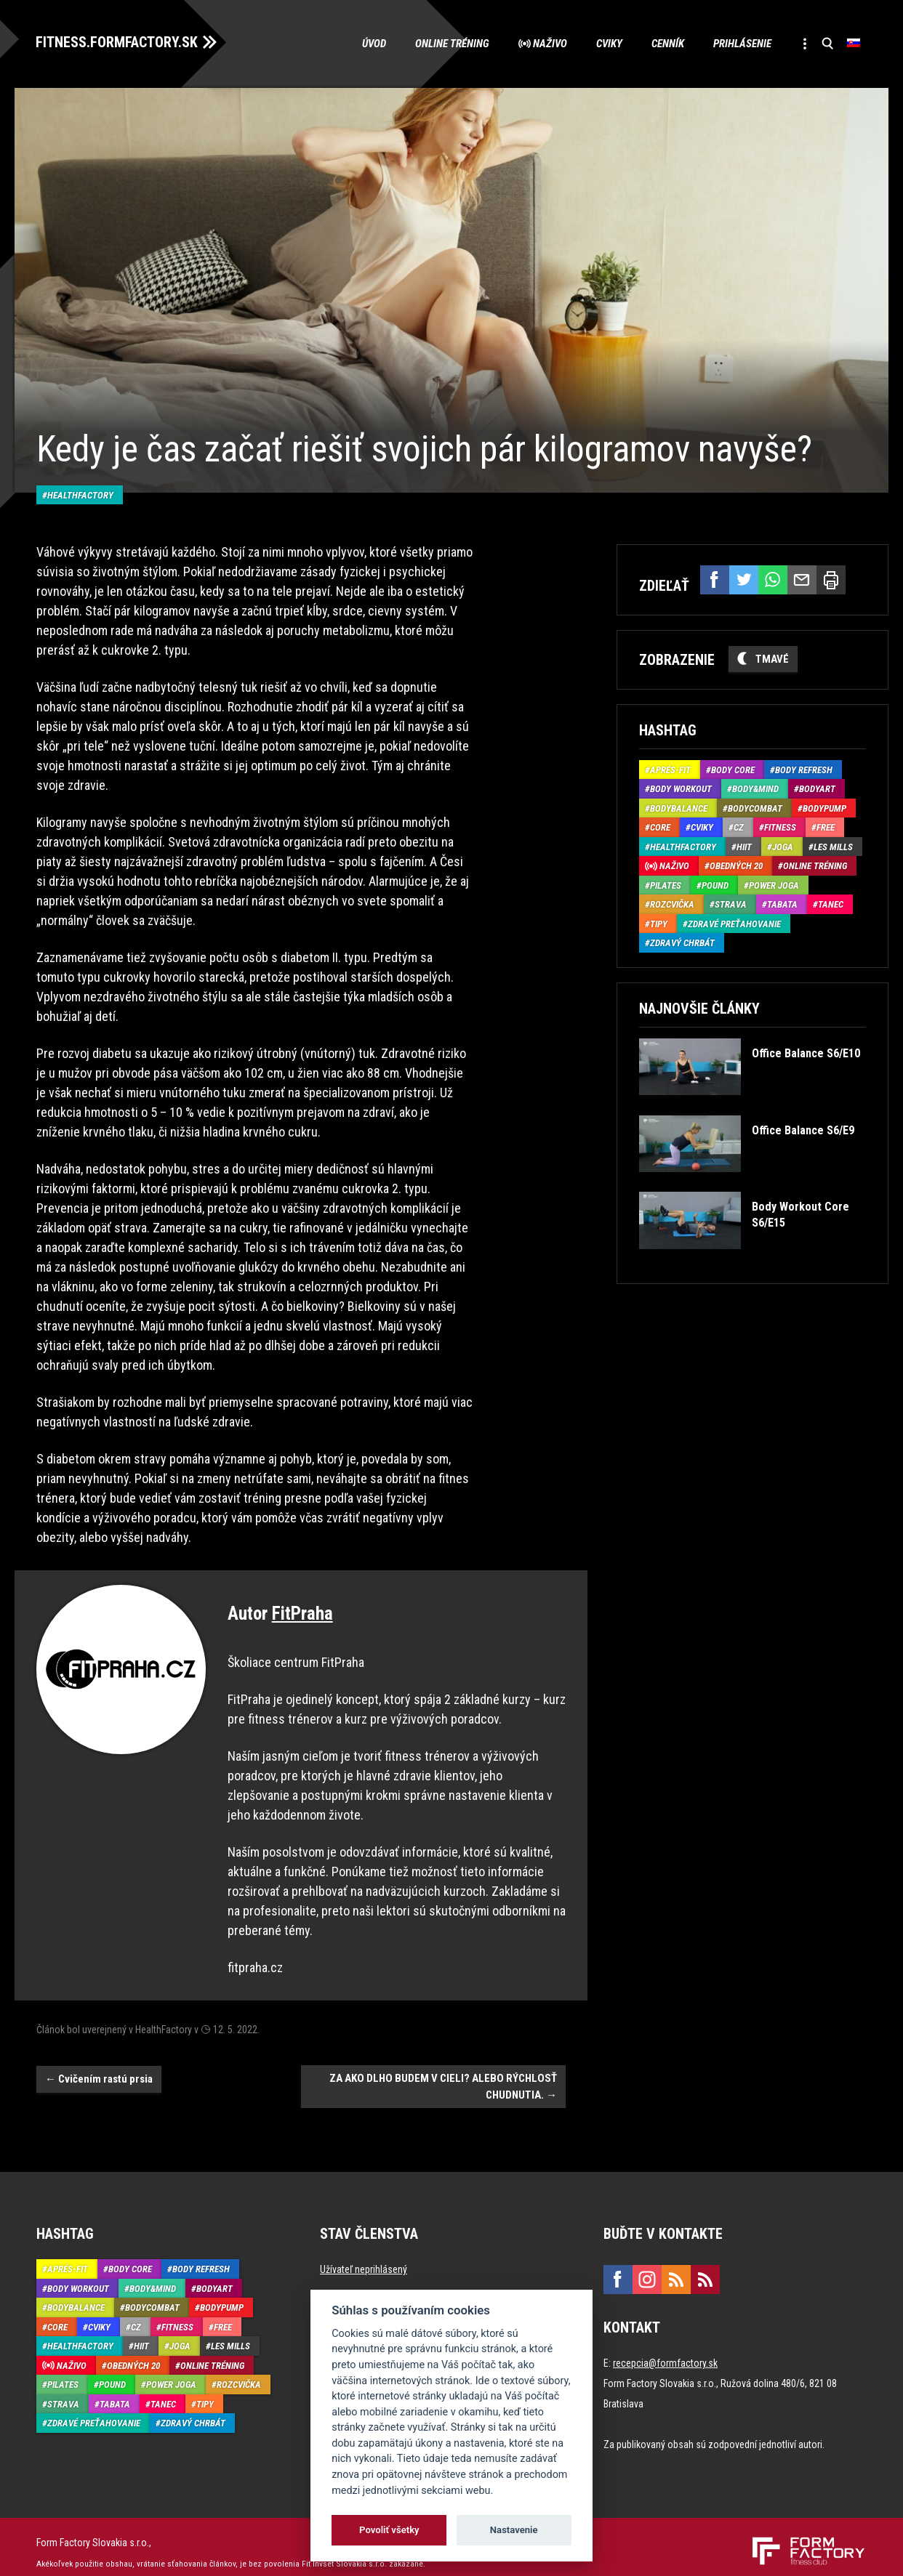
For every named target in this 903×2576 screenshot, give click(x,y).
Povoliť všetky (389, 2529)
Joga (782, 846)
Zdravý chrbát (682, 942)
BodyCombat (755, 807)
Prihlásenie (742, 43)
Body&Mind (755, 788)
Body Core (733, 769)
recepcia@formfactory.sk (665, 2351)
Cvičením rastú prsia (99, 2067)
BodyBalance (678, 807)
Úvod (373, 43)
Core (660, 827)
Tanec (830, 904)
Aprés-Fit (670, 769)
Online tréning (451, 43)
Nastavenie (514, 2529)
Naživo (549, 43)
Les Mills (833, 846)
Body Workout (681, 788)
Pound (715, 884)
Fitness (780, 827)
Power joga (774, 884)
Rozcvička (672, 904)
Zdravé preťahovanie (734, 923)
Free (825, 827)
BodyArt (817, 788)
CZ (739, 827)
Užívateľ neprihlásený (363, 2258)
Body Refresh (803, 769)
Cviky (608, 43)
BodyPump (824, 807)
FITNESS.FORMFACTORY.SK (117, 42)
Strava (731, 904)
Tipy (658, 923)
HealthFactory (80, 482)
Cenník (667, 43)
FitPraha (302, 1601)
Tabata (782, 904)
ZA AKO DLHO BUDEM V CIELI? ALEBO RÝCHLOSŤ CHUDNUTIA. (443, 2075)
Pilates (665, 884)
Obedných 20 (736, 865)
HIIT (744, 846)
